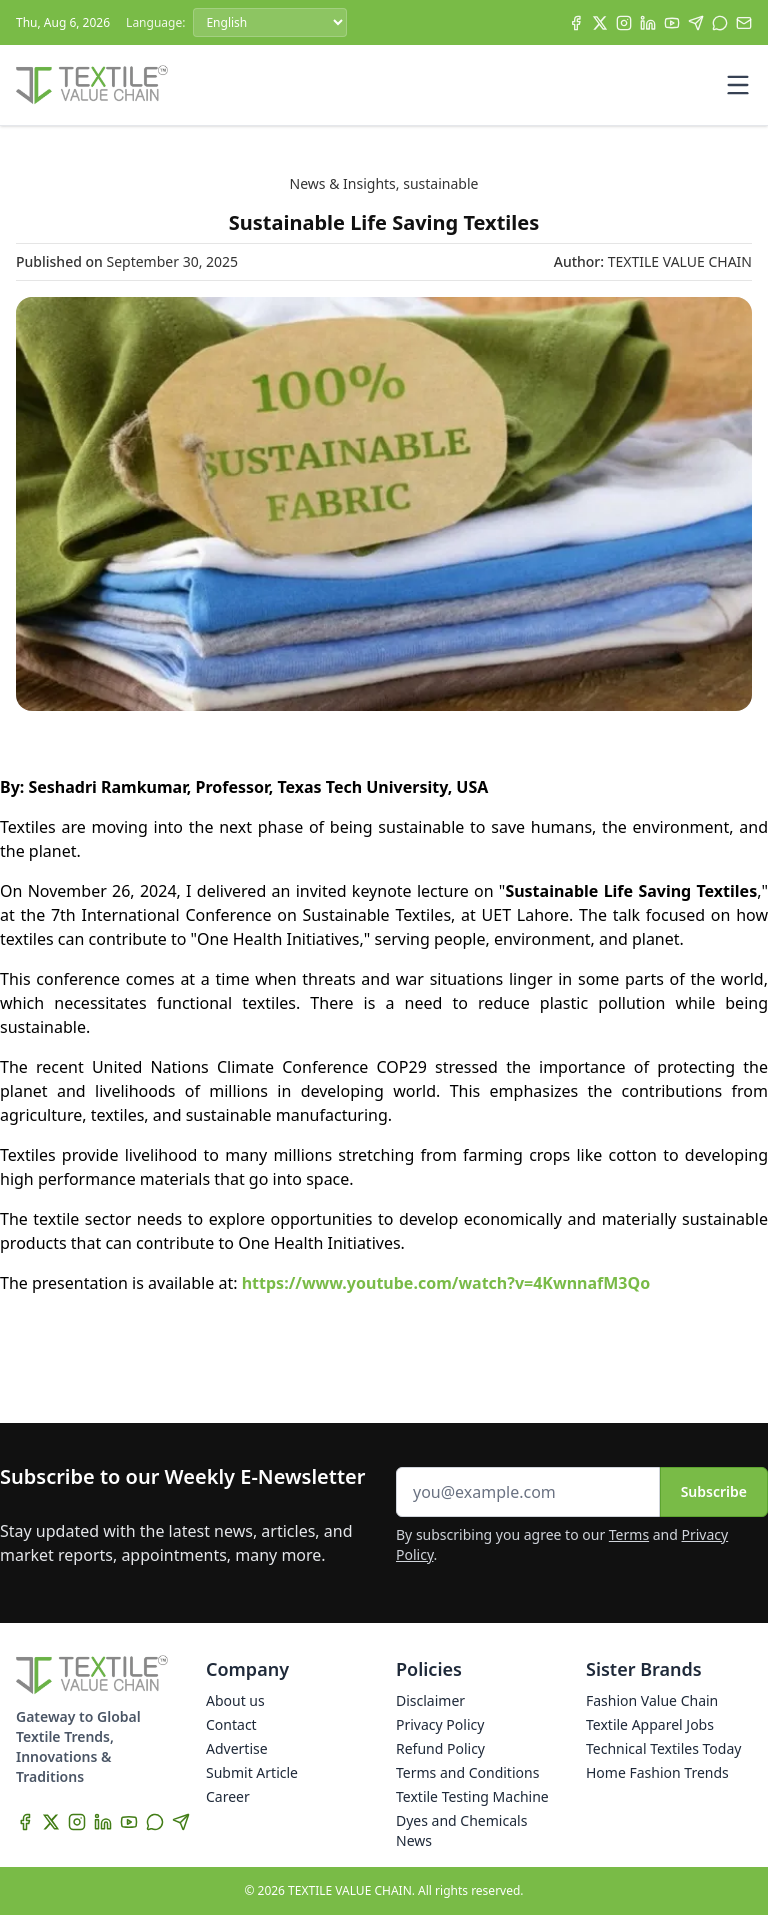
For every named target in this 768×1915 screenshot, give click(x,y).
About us (235, 1700)
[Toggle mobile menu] (738, 85)
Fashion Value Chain (652, 1700)
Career (228, 1796)
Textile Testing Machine (472, 1796)
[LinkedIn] (648, 23)
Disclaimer (430, 1700)
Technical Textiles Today (663, 1748)
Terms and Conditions (467, 1772)
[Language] (270, 22)
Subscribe (714, 1491)
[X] (600, 23)
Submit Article (252, 1772)
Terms (629, 1534)
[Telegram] (696, 23)
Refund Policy (440, 1748)
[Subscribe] (744, 23)
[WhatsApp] (720, 23)
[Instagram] (624, 23)
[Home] (92, 85)
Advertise (237, 1748)
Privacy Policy (440, 1724)
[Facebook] (576, 23)
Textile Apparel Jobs (650, 1724)
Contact (231, 1724)
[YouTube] (672, 23)
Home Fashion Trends (657, 1772)
